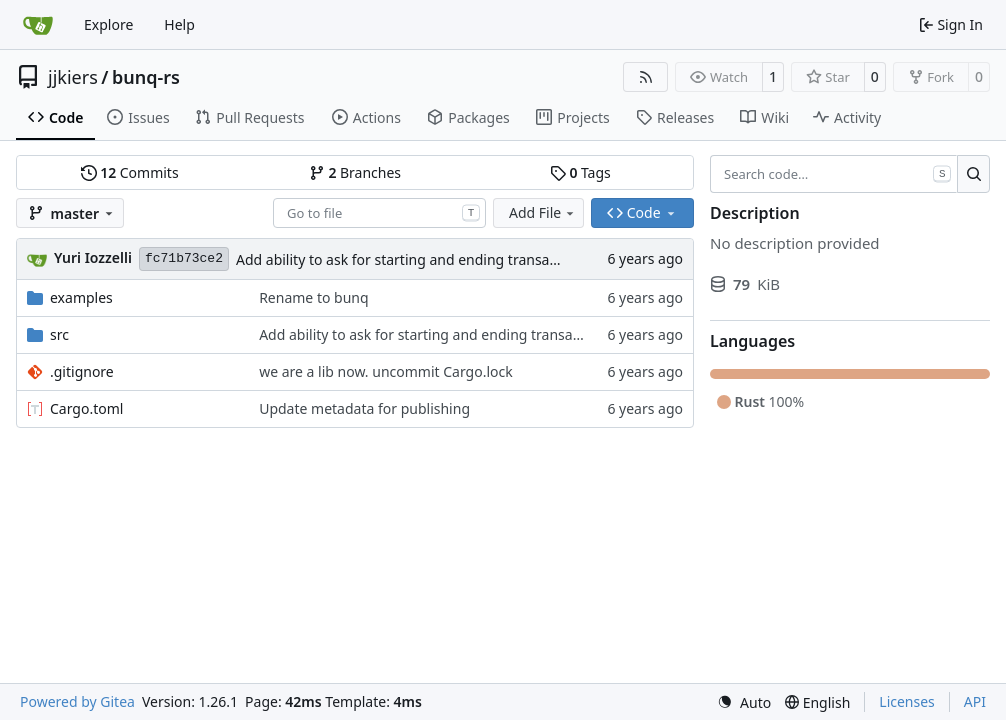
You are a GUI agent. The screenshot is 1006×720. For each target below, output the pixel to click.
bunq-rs (146, 77)
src (59, 334)
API (975, 701)
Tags (580, 172)
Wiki (764, 117)
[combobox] (379, 213)
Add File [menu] (543, 212)
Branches (355, 172)
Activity (847, 117)
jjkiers (73, 77)
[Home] (38, 25)
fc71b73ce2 (184, 258)
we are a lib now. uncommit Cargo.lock (386, 371)
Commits (130, 172)
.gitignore (82, 371)
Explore (108, 24)
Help (179, 24)
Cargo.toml (86, 408)
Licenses (907, 701)
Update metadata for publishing (364, 408)
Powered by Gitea (77, 701)
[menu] (744, 702)
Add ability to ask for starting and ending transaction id (417, 259)
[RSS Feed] (646, 77)
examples (81, 297)
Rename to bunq (313, 297)
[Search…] (973, 174)
